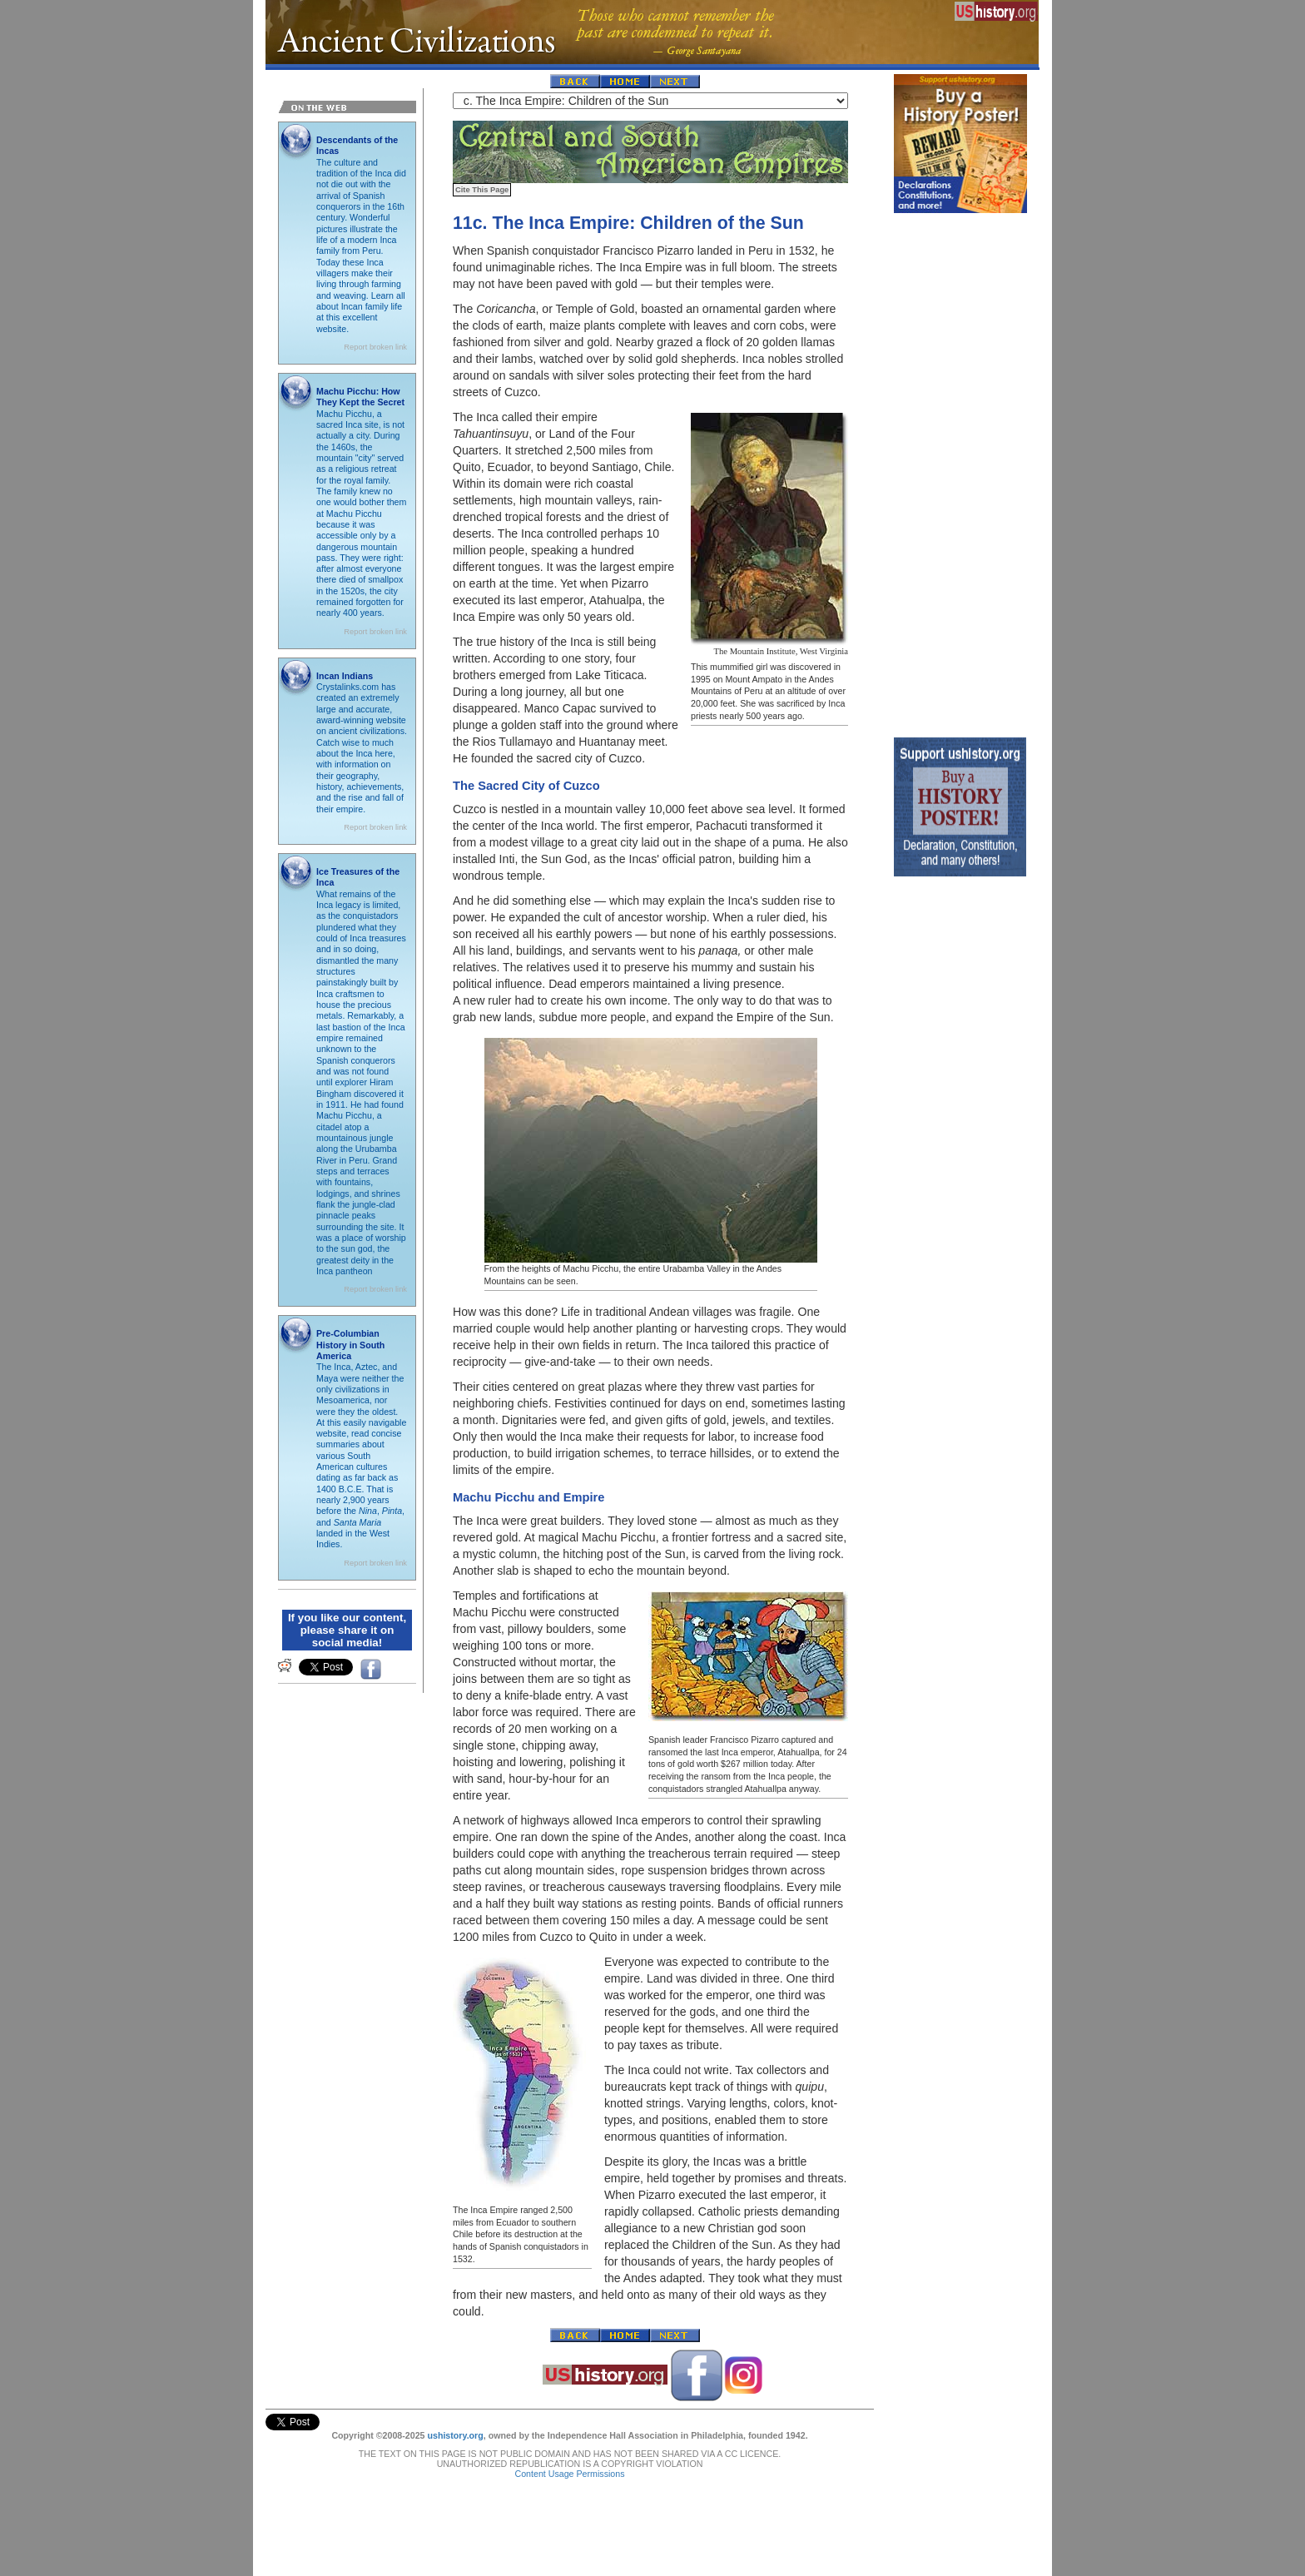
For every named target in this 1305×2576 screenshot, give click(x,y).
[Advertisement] (960, 471)
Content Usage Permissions (569, 2457)
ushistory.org (455, 2419)
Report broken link (375, 347)
